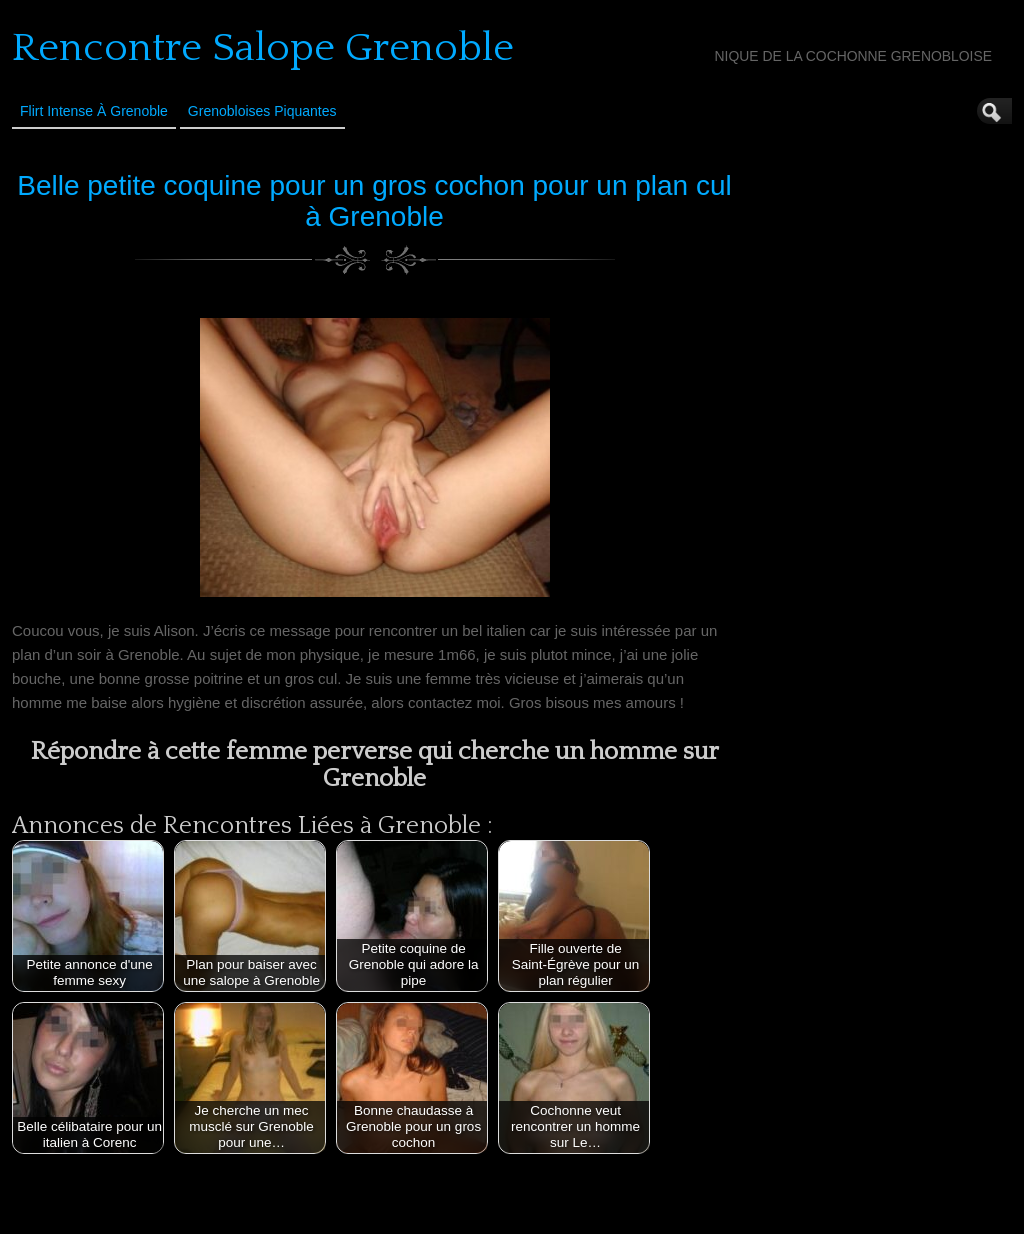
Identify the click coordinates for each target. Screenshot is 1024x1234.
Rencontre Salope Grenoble (263, 48)
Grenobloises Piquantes (262, 111)
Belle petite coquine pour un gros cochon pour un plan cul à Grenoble (374, 201)
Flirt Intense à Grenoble (94, 111)
